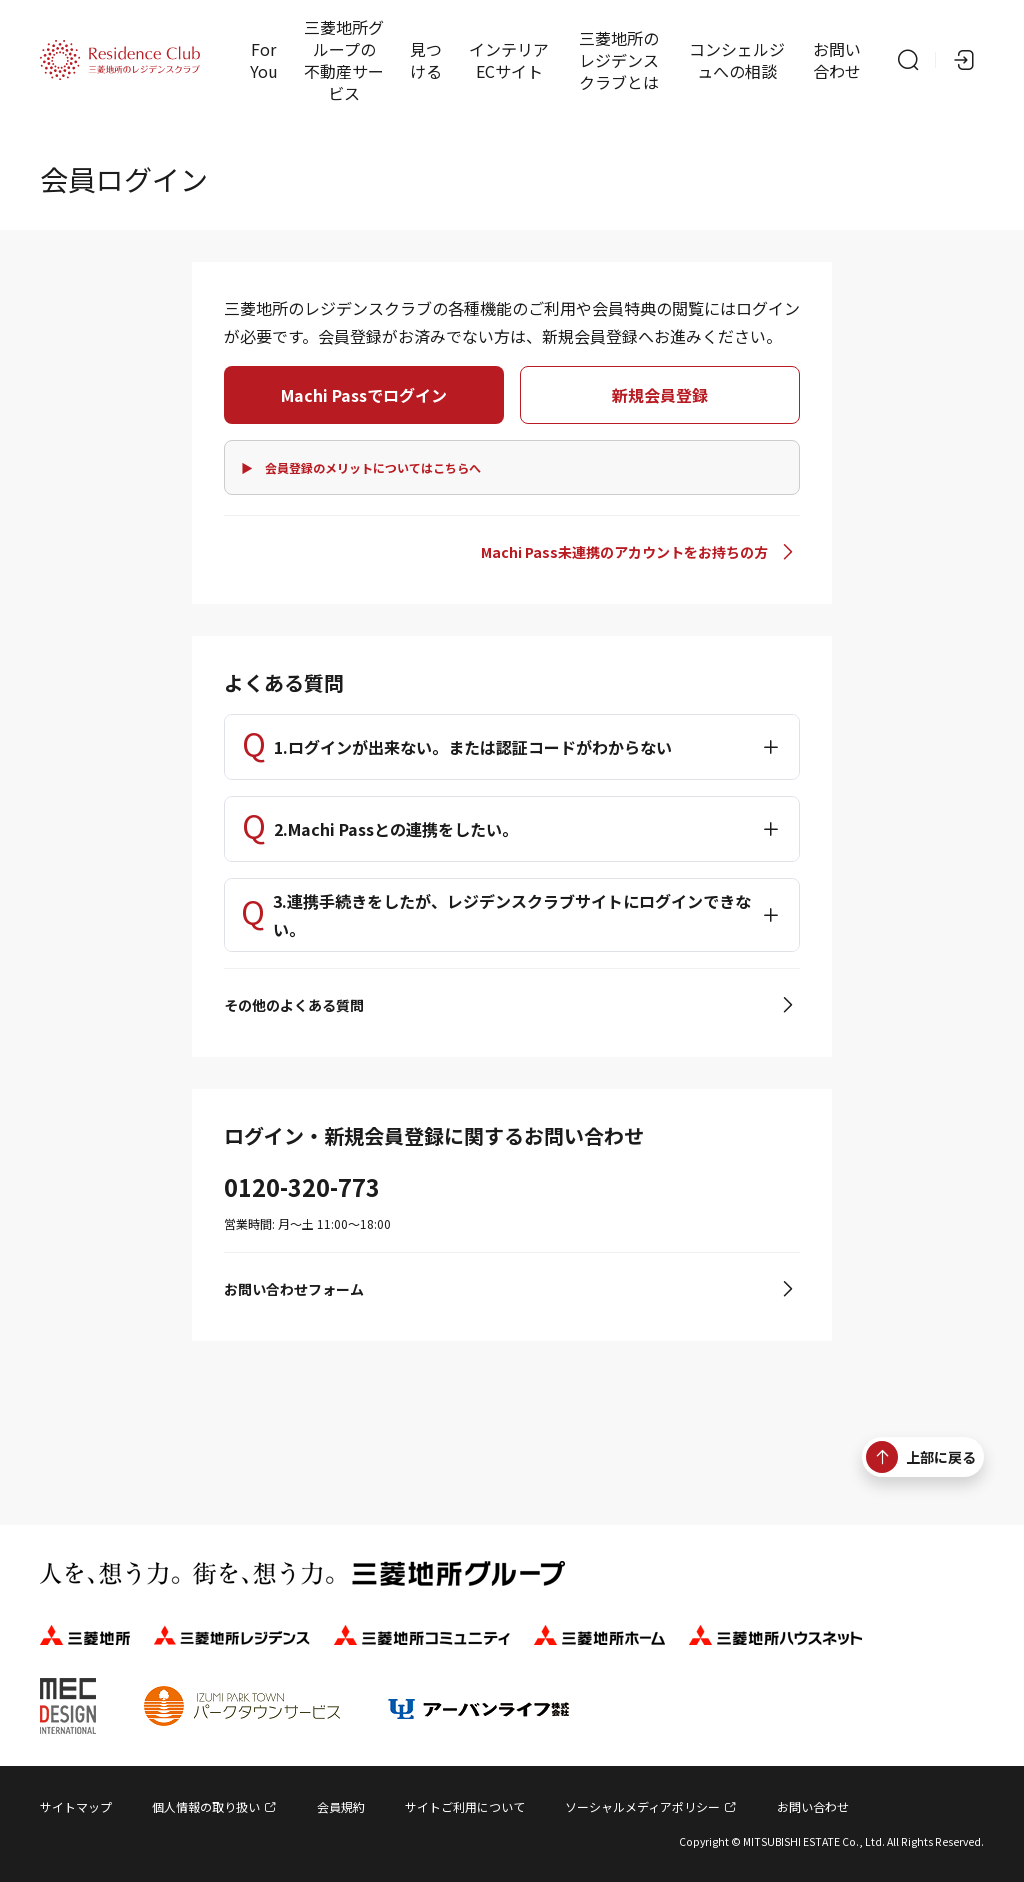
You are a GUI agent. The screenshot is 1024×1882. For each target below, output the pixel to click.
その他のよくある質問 (294, 1005)
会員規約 (341, 1806)
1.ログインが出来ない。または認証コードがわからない (473, 747)
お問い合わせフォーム (294, 1289)
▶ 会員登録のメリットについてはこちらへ (361, 467)
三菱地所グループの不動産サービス (344, 60)
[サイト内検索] (908, 60)
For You (264, 60)
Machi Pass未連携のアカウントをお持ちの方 (624, 552)
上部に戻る (921, 1457)
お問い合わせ (837, 60)
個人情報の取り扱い (206, 1806)
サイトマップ (76, 1806)
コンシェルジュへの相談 (737, 60)
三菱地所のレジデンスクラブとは (619, 60)
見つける (426, 60)
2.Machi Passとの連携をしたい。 (396, 829)
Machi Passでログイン (364, 395)
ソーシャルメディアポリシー (642, 1806)
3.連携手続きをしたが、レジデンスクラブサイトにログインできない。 (512, 915)
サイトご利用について (465, 1806)
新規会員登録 (660, 395)
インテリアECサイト (509, 60)
